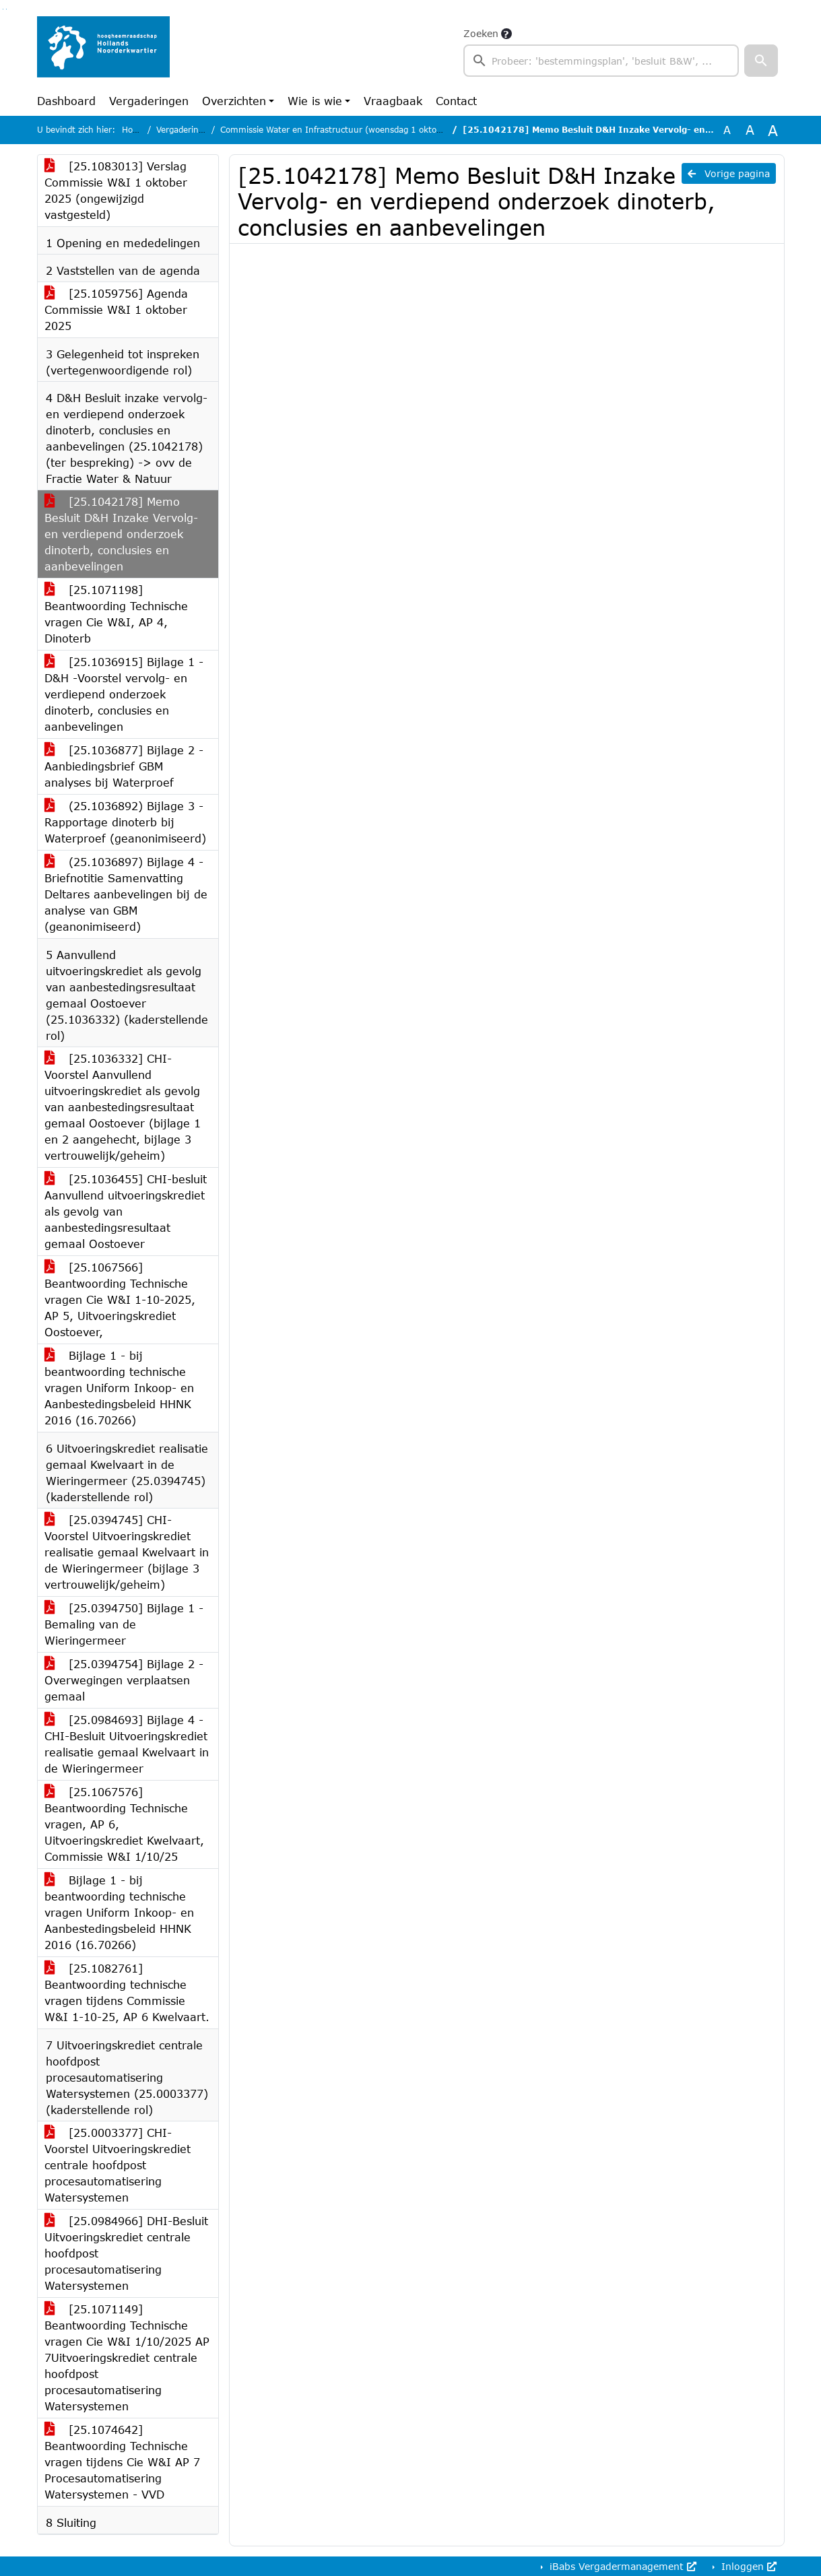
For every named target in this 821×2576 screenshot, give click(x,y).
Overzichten (234, 100)
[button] (761, 60)
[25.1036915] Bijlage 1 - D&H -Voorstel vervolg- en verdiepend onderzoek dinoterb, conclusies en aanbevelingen (123, 694)
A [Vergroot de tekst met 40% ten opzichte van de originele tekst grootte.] (773, 130)
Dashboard (66, 100)
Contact (456, 100)
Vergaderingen (149, 100)
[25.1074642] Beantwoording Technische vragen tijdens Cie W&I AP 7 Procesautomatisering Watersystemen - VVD (122, 2462)
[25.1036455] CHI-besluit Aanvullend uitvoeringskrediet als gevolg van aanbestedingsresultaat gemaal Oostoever (125, 1211)
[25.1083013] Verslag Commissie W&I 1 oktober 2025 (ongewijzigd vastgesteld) (115, 190)
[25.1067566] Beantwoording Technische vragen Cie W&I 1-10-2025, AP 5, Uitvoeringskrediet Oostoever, (119, 1299)
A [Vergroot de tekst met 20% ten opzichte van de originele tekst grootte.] (750, 129)
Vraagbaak (393, 100)
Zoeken (480, 33)
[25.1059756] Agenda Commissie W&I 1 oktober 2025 (116, 309)
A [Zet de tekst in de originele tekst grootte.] (727, 129)
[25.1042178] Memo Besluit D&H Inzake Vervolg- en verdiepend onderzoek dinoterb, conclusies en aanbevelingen (121, 533)
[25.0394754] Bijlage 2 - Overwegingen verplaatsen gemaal (123, 1680)
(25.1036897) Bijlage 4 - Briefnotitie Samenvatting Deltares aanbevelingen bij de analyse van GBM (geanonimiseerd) (125, 894)
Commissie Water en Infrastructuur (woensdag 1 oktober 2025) (348, 130)
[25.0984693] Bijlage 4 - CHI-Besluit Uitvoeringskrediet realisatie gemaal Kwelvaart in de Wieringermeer (126, 1744)
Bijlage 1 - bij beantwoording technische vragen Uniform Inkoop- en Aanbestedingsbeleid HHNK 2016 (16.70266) (119, 1387)
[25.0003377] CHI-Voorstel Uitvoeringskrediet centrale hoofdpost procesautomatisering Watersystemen (117, 2165)
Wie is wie (315, 100)
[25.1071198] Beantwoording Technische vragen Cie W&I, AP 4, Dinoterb (116, 614)
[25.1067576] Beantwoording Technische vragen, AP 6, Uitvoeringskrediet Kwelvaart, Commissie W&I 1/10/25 (124, 1824)
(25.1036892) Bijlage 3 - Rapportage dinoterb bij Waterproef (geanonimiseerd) (125, 822)
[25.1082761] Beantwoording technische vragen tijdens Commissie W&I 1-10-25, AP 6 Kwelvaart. (126, 1992)
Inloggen (747, 2566)
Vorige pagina (729, 173)
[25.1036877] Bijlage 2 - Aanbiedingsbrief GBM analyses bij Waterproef (123, 766)
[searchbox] (601, 60)
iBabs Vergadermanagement (621, 2566)
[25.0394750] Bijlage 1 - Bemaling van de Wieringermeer (123, 1624)
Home (133, 130)
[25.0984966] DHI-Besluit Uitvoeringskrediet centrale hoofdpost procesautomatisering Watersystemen (126, 2253)
